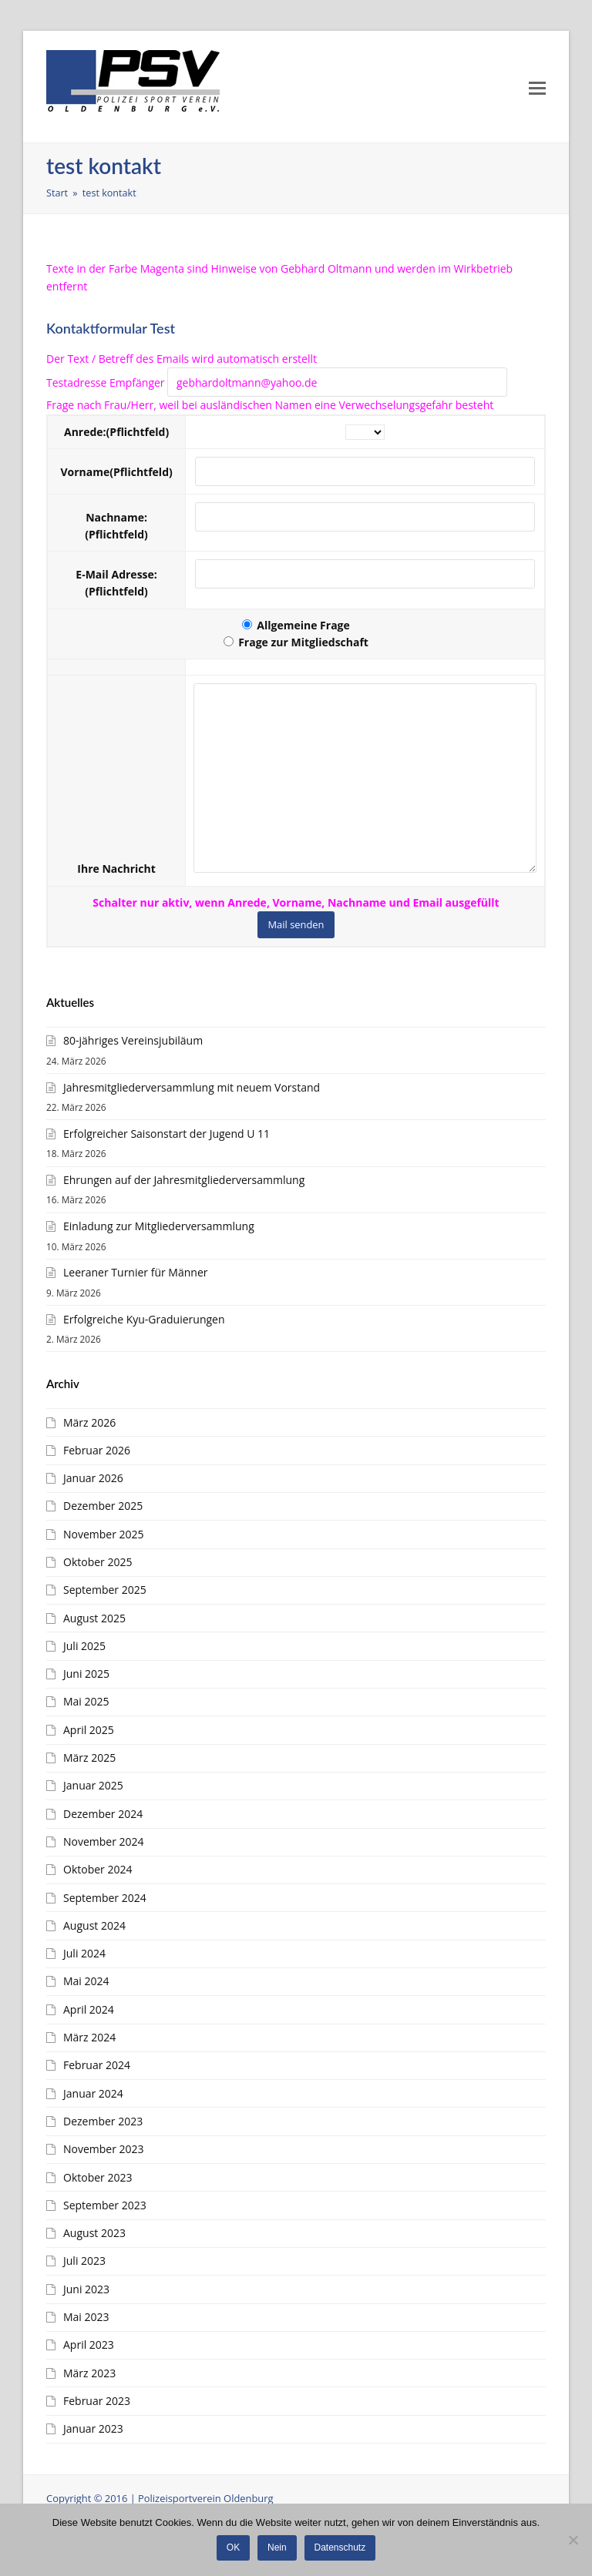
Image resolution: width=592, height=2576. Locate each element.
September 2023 (104, 2205)
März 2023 (89, 2373)
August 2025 (94, 1618)
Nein (277, 2547)
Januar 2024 (93, 2093)
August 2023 (94, 2232)
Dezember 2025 (103, 1505)
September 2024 (104, 1897)
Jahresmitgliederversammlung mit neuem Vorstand (191, 1087)
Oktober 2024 (97, 1869)
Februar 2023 (96, 2400)
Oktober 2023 (97, 2177)
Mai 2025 (86, 1701)
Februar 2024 (96, 2065)
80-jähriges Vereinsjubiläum (133, 1040)
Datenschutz (340, 2547)
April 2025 (88, 1729)
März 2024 (89, 2037)
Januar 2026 (93, 1478)
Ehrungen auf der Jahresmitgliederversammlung (183, 1179)
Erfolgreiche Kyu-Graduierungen (144, 1319)
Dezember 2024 (103, 1813)
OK (233, 2547)
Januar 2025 (93, 1785)
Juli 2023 (84, 2260)
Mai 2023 (86, 2316)
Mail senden (295, 924)
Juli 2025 (84, 1646)
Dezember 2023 (103, 2121)
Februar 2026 (96, 1450)
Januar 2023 (93, 2428)
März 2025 (89, 1757)
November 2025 (103, 1534)
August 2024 (94, 1925)
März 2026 (89, 1422)
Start (57, 193)
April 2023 (88, 2344)
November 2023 (103, 2149)
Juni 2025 (86, 1673)
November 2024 (103, 1841)
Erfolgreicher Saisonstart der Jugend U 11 (166, 1133)
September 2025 (104, 1589)
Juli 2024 (84, 1953)
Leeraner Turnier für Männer (135, 1272)
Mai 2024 (86, 1981)
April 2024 (88, 2009)
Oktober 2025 (97, 1562)
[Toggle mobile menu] (537, 87)
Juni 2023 (86, 2289)
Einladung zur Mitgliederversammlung (158, 1226)
